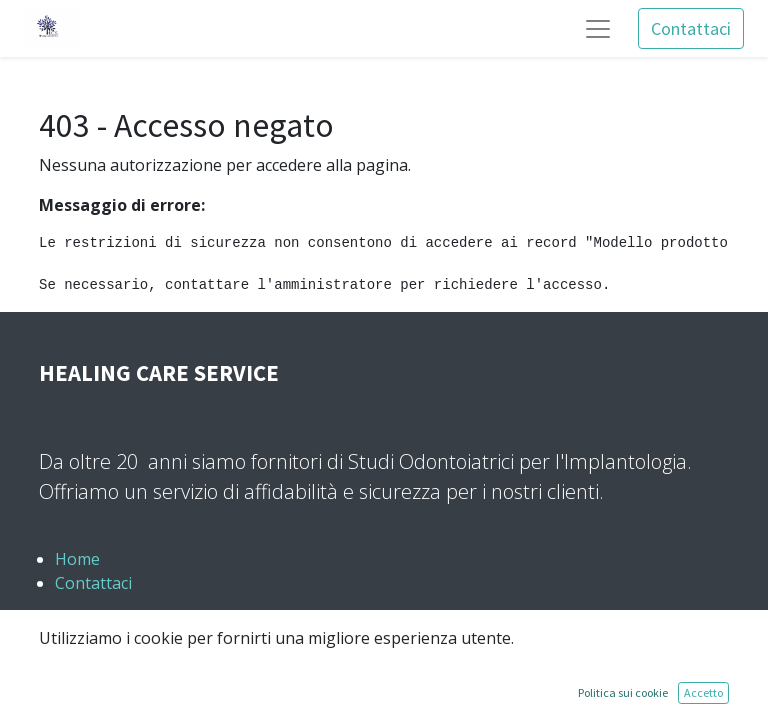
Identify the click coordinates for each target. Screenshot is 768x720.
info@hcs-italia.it (134, 679)
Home (77, 559)
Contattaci (691, 28)
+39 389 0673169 (131, 631)
